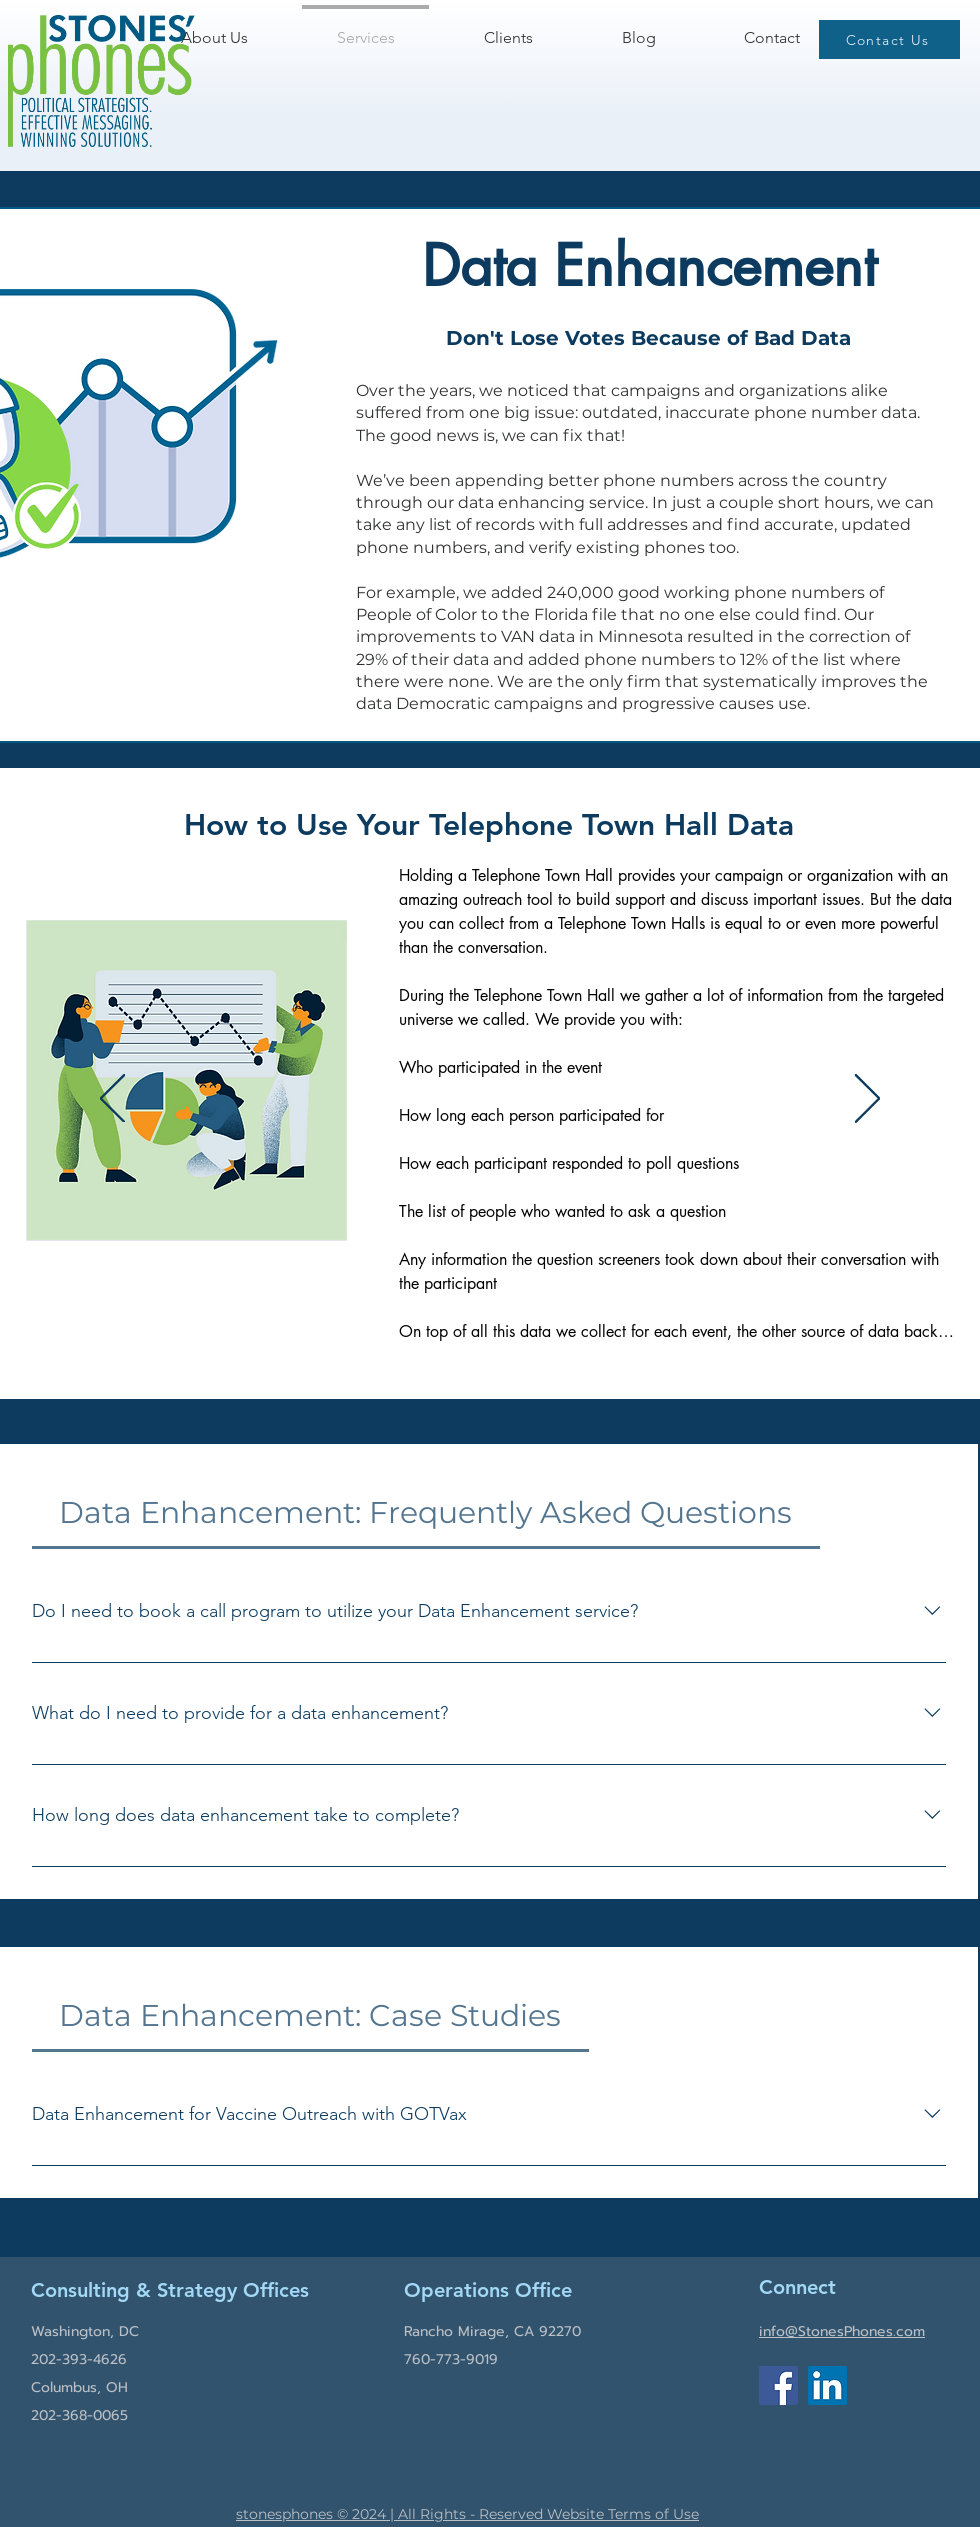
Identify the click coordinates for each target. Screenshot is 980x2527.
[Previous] (112, 1100)
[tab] (426, 1512)
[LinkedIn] (827, 2385)
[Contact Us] (889, 39)
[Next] (867, 1100)
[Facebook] (778, 2385)
